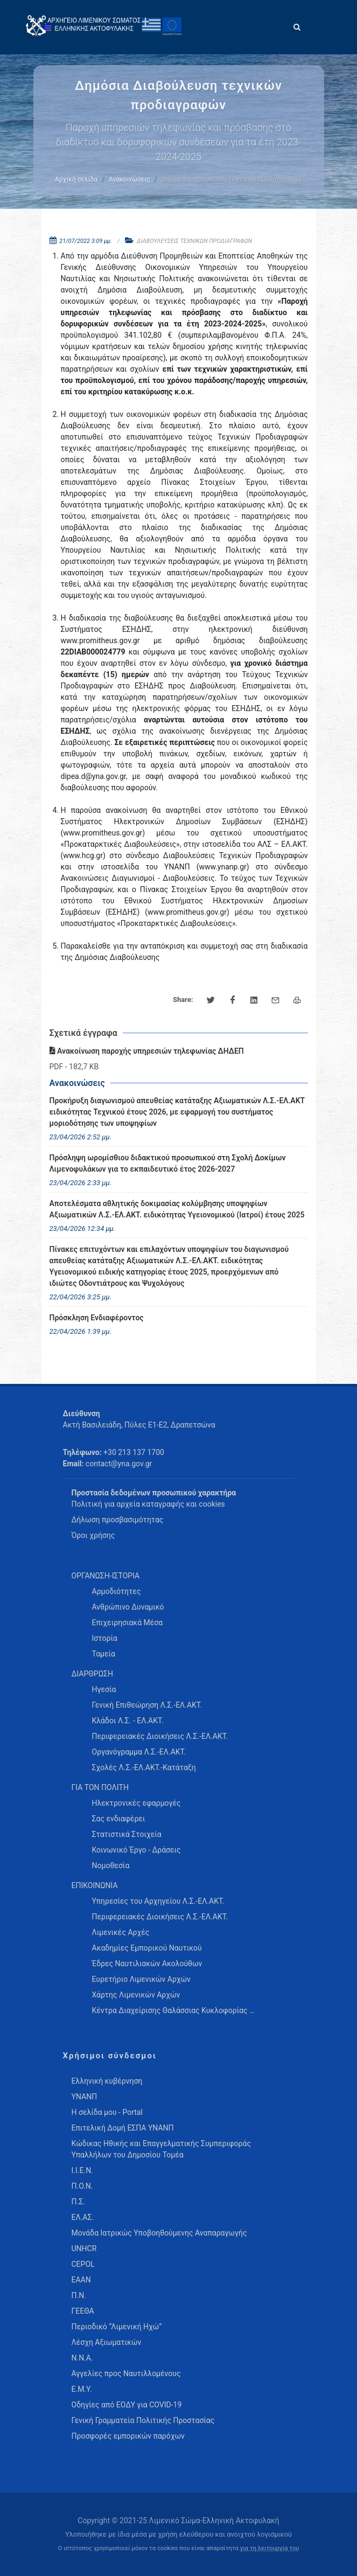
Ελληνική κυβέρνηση (107, 2081)
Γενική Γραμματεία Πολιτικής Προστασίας (143, 2420)
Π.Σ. (78, 2201)
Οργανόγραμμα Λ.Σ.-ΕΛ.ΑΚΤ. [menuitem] (139, 1751)
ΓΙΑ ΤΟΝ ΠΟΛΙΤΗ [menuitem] (100, 1787)
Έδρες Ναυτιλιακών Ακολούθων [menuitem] (147, 1963)
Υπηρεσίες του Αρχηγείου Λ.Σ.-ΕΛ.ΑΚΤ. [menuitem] (158, 1901)
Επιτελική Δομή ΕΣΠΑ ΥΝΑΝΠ (123, 2128)
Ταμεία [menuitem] (104, 1653)
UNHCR (84, 2248)
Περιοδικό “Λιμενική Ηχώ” (117, 2326)
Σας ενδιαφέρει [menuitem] (118, 1818)
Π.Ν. (79, 2295)
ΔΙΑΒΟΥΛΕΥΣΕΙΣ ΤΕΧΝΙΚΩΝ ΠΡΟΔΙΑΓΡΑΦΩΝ (194, 241)
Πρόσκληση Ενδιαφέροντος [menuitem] (97, 1317)
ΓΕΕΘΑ (83, 2311)
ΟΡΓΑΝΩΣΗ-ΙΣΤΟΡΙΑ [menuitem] (106, 1575)
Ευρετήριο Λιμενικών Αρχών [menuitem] (141, 1979)
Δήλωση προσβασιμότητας (118, 1519)
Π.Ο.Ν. (82, 2186)
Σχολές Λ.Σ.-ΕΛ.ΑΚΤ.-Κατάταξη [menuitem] (144, 1767)
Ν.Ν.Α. (82, 2358)
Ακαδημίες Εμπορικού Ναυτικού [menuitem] (147, 1948)
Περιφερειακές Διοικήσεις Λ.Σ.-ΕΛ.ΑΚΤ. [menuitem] (160, 1736)
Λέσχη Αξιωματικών (107, 2342)
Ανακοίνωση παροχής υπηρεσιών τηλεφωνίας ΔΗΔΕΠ (147, 1051)
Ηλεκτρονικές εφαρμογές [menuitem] (136, 1803)
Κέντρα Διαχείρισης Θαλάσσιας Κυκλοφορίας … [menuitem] (173, 2010)
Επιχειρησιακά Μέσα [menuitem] (127, 1622)
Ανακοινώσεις (129, 179)
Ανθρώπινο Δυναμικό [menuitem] (128, 1607)
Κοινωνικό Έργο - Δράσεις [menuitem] (136, 1850)
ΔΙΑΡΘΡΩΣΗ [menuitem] (92, 1673)
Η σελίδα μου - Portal (107, 2112)
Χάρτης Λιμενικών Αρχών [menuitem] (136, 1994)
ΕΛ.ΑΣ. (83, 2217)
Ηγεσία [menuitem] (104, 1689)
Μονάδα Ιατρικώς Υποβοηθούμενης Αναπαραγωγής (159, 2233)
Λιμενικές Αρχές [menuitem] (121, 1932)
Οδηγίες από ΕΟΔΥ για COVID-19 (127, 2404)
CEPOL (83, 2264)
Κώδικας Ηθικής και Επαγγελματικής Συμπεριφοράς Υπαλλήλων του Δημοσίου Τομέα (161, 2149)
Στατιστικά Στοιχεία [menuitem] (127, 1834)
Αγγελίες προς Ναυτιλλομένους (126, 2373)
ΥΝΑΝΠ (84, 2096)
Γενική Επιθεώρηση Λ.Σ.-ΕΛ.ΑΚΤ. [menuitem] (147, 1705)
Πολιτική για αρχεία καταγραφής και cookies (148, 1504)
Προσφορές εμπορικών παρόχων (128, 2436)
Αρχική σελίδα (76, 179)
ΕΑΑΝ (81, 2279)
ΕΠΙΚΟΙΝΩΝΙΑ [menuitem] (95, 1885)
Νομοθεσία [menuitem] (111, 1865)
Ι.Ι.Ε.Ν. (82, 2170)
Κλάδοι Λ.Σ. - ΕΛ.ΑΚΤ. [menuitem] (128, 1720)
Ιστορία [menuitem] (104, 1638)
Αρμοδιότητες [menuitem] (116, 1591)
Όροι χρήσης (93, 1535)
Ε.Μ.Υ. (82, 2389)
